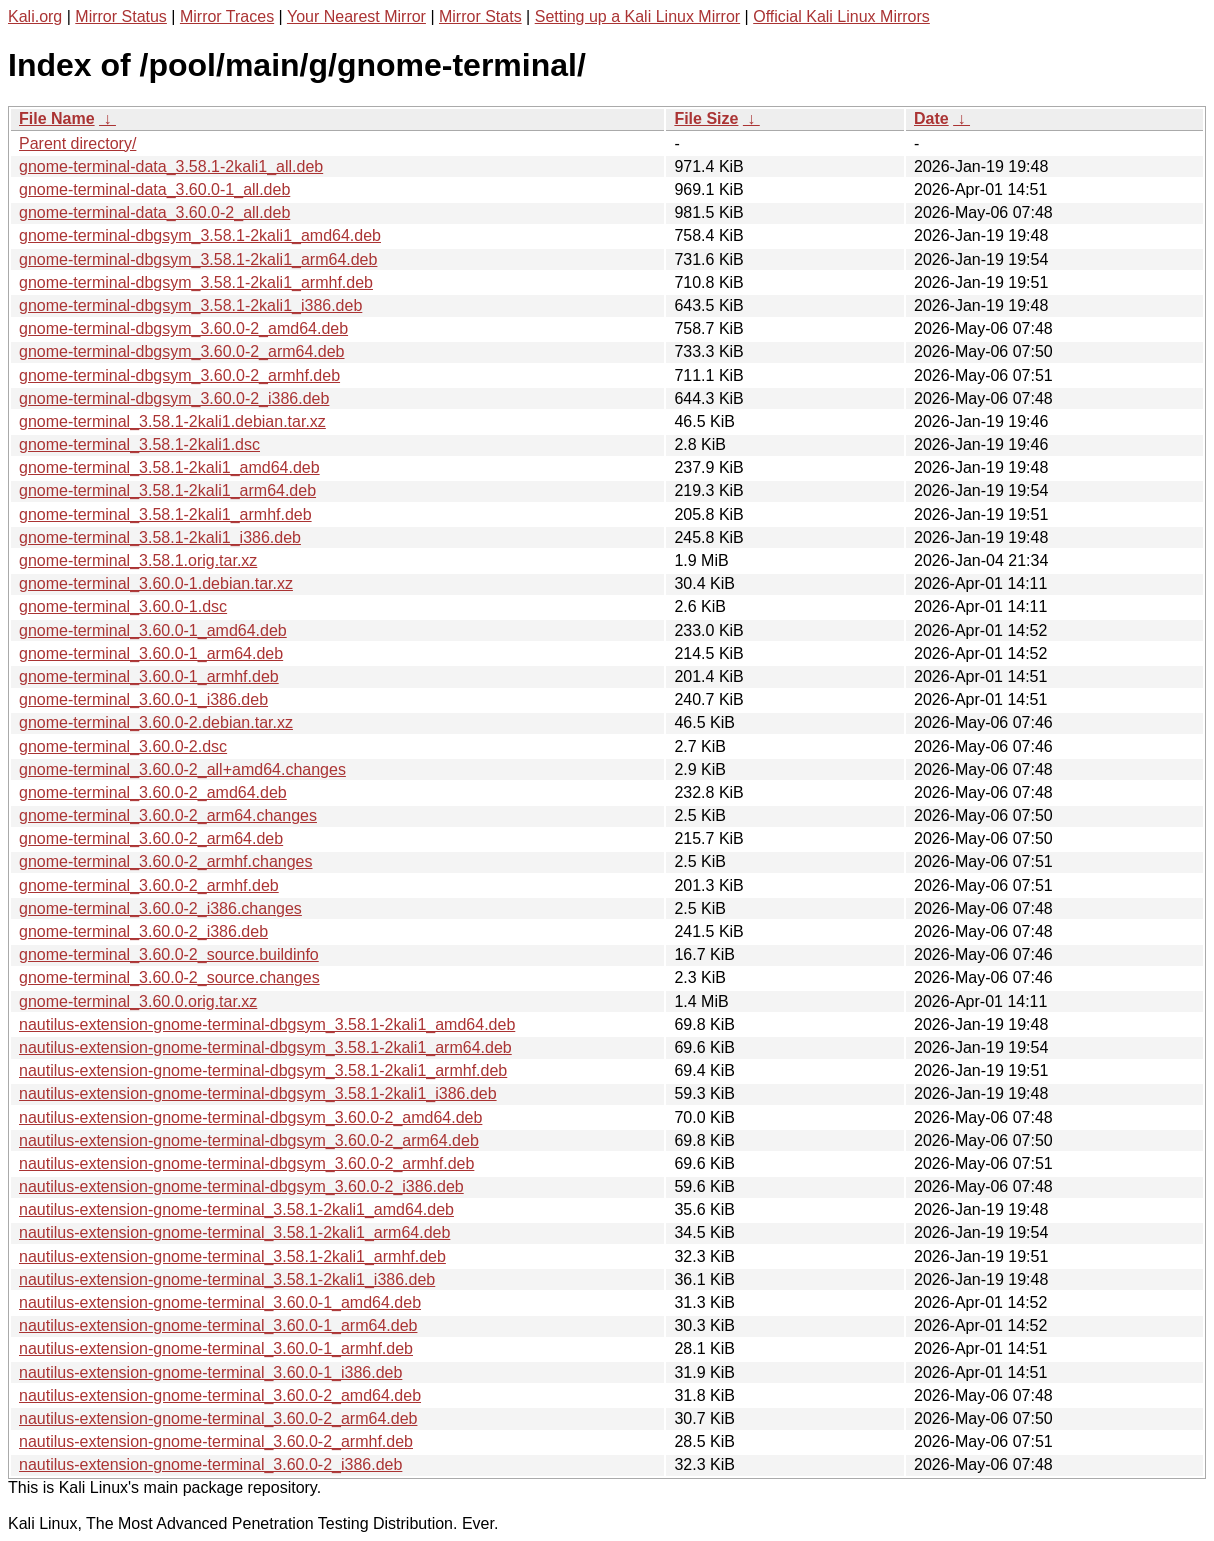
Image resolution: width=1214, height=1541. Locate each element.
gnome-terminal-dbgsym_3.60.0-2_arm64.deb (182, 351)
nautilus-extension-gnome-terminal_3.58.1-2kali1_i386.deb (227, 1279)
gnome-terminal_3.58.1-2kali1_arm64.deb (167, 490)
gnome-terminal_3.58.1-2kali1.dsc (139, 444)
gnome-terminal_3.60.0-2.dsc (123, 746)
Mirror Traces (227, 16)
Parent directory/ (77, 143)
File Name (57, 118)
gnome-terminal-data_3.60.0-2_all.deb (154, 212)
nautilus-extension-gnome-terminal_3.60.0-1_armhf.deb (216, 1348)
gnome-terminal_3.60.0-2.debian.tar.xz (156, 722)
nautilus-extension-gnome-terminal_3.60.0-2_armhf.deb (216, 1441)
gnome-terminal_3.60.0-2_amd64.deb (153, 792)
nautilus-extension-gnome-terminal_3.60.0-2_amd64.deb (220, 1395)
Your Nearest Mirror (356, 16)
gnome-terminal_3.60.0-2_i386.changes (160, 908)
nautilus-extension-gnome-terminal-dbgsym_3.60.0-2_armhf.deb (246, 1163)
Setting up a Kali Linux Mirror (637, 16)
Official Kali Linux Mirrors (841, 16)
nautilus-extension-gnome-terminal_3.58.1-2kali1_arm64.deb (234, 1232)
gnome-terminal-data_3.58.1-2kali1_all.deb (171, 166)
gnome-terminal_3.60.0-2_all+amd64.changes (182, 769)
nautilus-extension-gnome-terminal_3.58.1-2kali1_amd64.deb (236, 1209)
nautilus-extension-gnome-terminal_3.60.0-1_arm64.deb (218, 1325)
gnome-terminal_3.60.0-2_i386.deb (143, 931)
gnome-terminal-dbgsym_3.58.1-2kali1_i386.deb (190, 305)
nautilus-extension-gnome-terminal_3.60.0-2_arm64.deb (218, 1418)
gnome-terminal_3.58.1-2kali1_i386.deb (160, 537)
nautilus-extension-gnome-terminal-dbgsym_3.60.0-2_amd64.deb (250, 1117)
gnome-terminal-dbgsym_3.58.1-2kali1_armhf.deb (196, 282)
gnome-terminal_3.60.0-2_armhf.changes (166, 861)
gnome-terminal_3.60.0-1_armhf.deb (149, 676)
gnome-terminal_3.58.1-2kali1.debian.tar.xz (172, 421)
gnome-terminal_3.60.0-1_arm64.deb (151, 653)
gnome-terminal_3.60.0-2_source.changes (169, 977)
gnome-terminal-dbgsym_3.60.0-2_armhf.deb (179, 375)
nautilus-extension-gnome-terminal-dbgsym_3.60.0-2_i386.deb (241, 1186)
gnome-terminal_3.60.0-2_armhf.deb (149, 885)
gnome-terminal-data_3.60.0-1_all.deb (154, 189)
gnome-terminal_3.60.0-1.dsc (123, 606)
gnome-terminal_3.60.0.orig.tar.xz (138, 1001)
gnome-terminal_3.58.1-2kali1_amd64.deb (169, 467)
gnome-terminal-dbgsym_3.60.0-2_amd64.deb (183, 328)
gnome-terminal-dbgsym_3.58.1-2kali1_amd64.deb (200, 235)
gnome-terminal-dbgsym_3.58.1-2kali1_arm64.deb (198, 259)
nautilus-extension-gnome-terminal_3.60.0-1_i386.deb (210, 1372)
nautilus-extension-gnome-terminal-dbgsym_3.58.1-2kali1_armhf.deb (263, 1070)
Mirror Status (121, 16)
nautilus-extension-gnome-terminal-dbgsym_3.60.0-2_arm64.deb (249, 1140)
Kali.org (35, 16)
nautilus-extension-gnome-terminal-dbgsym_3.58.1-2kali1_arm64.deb (265, 1047)
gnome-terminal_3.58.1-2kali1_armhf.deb (165, 514)
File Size (706, 118)
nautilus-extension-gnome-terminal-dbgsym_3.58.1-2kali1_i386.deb (258, 1093)
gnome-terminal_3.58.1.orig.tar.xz (138, 560)
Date (931, 118)
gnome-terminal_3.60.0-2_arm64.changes (168, 815)
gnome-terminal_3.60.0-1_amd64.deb (153, 630)
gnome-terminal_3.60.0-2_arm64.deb (151, 838)
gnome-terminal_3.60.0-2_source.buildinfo (169, 954)
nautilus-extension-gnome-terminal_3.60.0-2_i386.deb (210, 1464)
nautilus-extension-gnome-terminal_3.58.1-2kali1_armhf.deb (232, 1256)
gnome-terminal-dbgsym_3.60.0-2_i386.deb (174, 398)
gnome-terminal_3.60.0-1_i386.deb (143, 699)
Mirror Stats (480, 16)
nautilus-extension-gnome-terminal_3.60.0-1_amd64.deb (220, 1302)
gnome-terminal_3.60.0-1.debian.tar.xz (156, 583)
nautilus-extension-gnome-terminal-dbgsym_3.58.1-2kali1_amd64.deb (267, 1024)
